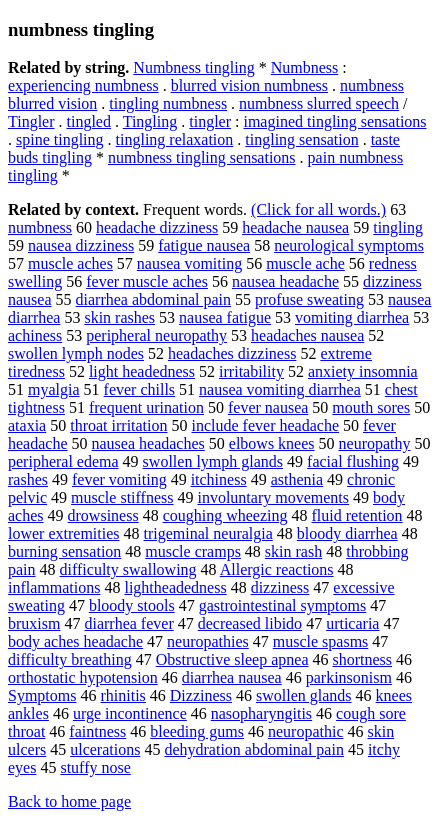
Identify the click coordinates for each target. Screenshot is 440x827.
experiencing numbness (83, 85)
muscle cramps (193, 551)
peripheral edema (63, 461)
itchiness (219, 479)
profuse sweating (309, 299)
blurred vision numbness (249, 85)
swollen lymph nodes (76, 353)
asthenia (297, 479)
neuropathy (375, 443)
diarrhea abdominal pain (154, 299)
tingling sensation (301, 139)
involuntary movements (273, 497)
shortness (363, 659)
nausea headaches (148, 443)
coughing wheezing (225, 515)
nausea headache (285, 281)
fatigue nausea (204, 245)
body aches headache (75, 641)
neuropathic (306, 731)
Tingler (31, 121)
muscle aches (70, 263)
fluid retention (357, 515)
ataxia (27, 425)
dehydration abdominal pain (254, 749)
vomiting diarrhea (352, 317)
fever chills (140, 389)
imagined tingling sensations (334, 121)
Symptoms (42, 695)
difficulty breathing (70, 659)
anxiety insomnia (363, 371)
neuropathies (208, 641)
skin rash (293, 551)
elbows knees (272, 443)
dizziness (280, 587)
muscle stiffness (122, 497)
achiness (35, 335)
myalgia (54, 389)
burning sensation (64, 551)
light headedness (142, 371)
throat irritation (118, 425)
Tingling (150, 121)
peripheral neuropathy (156, 335)
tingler (210, 121)
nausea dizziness (81, 245)
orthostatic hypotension (83, 677)
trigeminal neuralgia (208, 533)
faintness (97, 731)
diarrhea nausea (232, 677)
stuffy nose (95, 767)
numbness (40, 227)
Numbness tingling (193, 67)
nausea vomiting (189, 263)
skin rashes (119, 317)
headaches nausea (307, 335)
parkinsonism (349, 677)
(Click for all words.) (318, 209)
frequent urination (146, 407)
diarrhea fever (128, 623)
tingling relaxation (175, 139)
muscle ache (305, 263)
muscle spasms (321, 641)
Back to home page (69, 801)
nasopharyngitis (261, 713)
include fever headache (265, 425)
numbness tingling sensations (202, 157)
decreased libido (250, 623)
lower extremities (64, 533)
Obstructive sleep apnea (232, 659)
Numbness (305, 67)
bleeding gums (197, 731)
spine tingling (60, 139)
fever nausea (268, 407)
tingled (89, 121)
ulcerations (105, 749)
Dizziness (201, 695)
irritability (251, 371)
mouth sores (371, 407)
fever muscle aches (147, 281)
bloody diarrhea (347, 533)
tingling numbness (168, 103)
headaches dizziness (232, 353)
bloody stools (132, 605)
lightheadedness (175, 587)
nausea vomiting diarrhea (280, 389)
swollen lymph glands (213, 461)
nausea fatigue (225, 317)
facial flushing (353, 461)
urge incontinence (130, 713)
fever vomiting (119, 479)
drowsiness (103, 515)
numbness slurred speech (319, 103)
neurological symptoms (349, 245)
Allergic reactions (277, 569)
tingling (398, 227)
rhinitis (122, 695)
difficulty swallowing (128, 569)
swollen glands (304, 695)
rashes (28, 479)
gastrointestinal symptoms (283, 605)
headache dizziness (157, 227)
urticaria (352, 623)
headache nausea (295, 227)
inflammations (54, 587)
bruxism (34, 623)
